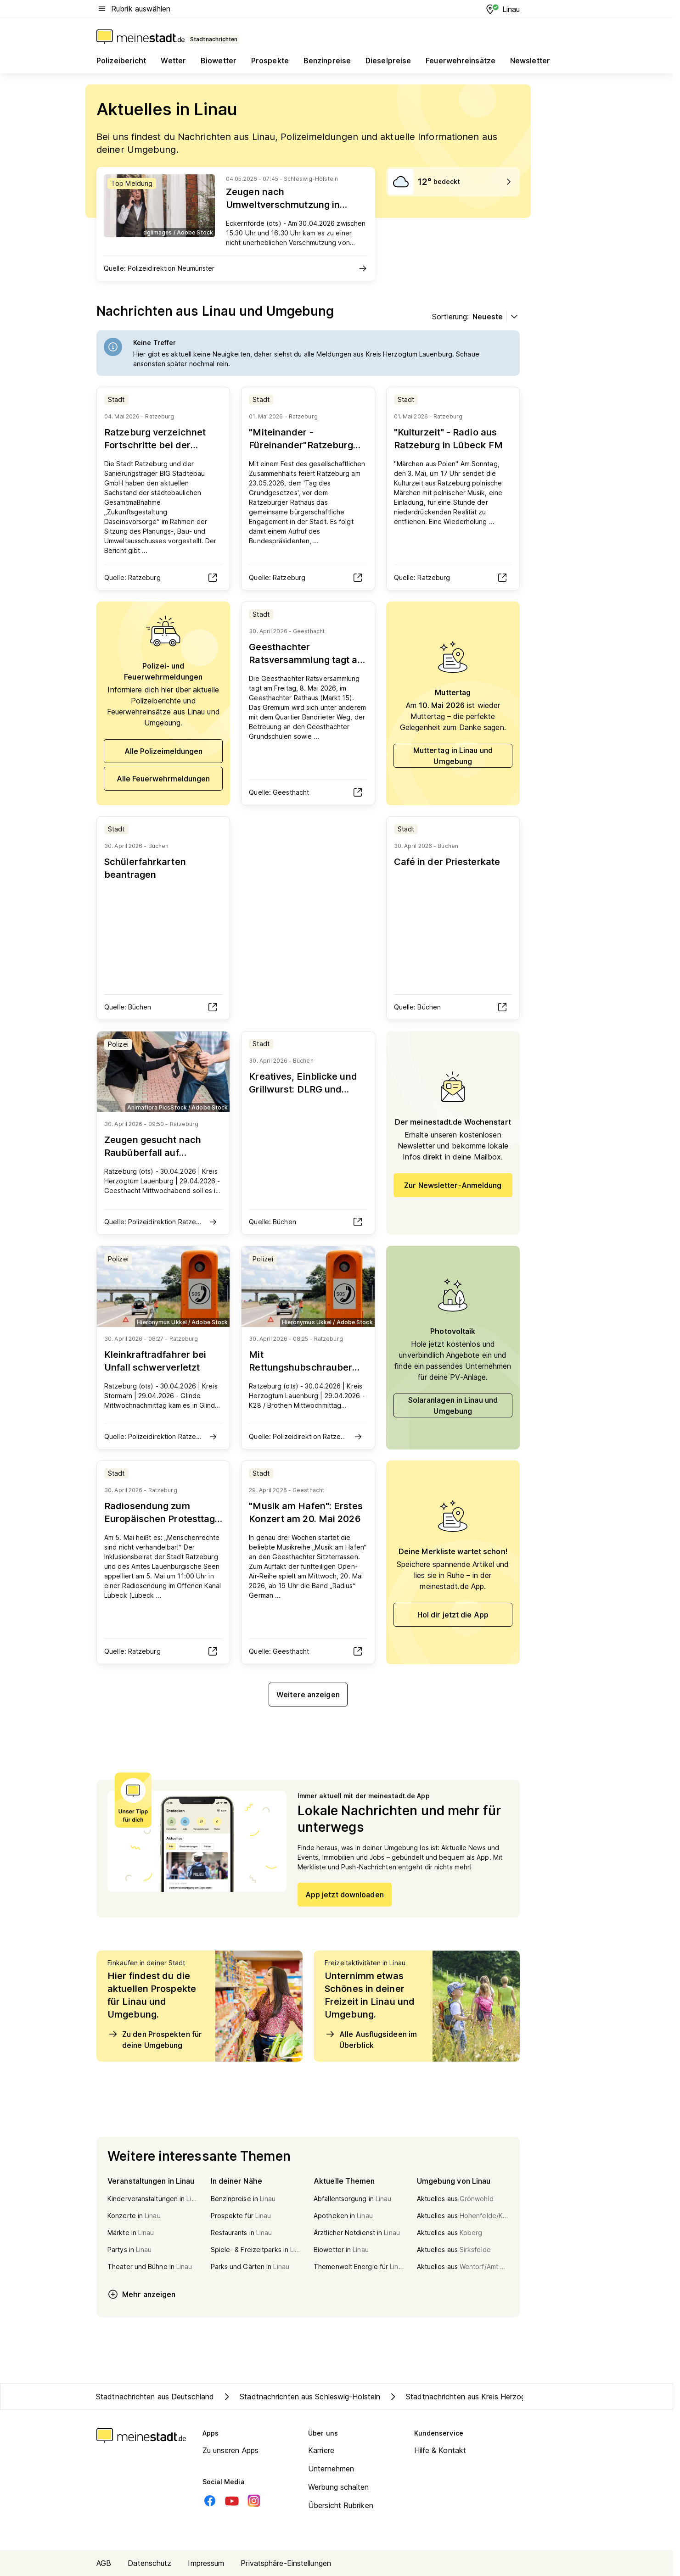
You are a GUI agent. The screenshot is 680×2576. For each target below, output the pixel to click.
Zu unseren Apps (230, 2450)
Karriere (321, 2450)
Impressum (206, 2563)
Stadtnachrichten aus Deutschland (155, 2396)
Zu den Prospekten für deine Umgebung (154, 2039)
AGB (103, 2563)
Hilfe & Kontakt (440, 2450)
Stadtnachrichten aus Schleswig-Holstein (300, 2396)
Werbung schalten (338, 2487)
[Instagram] (254, 2500)
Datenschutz (149, 2563)
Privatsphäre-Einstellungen (286, 2563)
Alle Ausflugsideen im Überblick (371, 2039)
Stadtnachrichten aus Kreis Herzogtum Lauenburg (482, 2396)
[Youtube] (232, 2500)
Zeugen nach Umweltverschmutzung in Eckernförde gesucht (283, 204)
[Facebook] (209, 2500)
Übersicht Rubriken (340, 2505)
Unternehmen (331, 2468)
